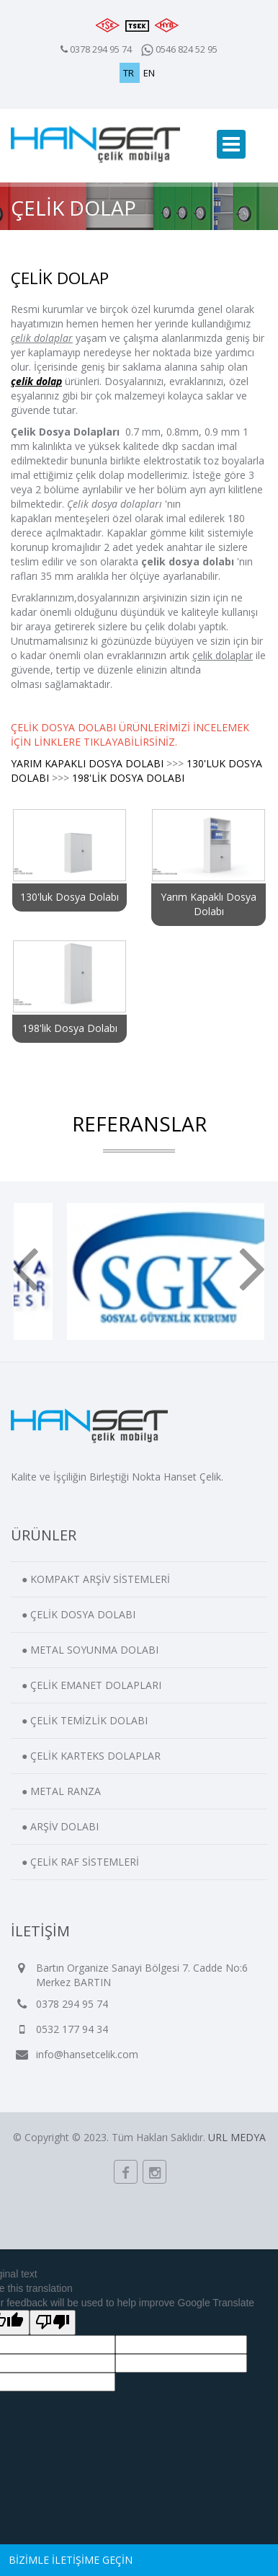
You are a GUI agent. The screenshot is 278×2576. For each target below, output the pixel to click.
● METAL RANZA (61, 1791)
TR (129, 72)
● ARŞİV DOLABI (60, 1826)
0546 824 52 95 (179, 49)
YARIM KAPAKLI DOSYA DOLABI (87, 763)
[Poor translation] (53, 2322)
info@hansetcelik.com (87, 2054)
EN (149, 72)
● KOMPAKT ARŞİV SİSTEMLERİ (96, 1579)
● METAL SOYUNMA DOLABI (90, 1650)
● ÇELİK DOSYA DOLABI (78, 1614)
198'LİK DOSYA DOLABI (128, 778)
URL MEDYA (237, 2137)
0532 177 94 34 (72, 2029)
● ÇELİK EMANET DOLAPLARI (91, 1685)
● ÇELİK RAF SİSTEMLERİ (80, 1862)
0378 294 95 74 (101, 49)
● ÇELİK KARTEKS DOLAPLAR (91, 1756)
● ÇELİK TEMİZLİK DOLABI (85, 1720)
